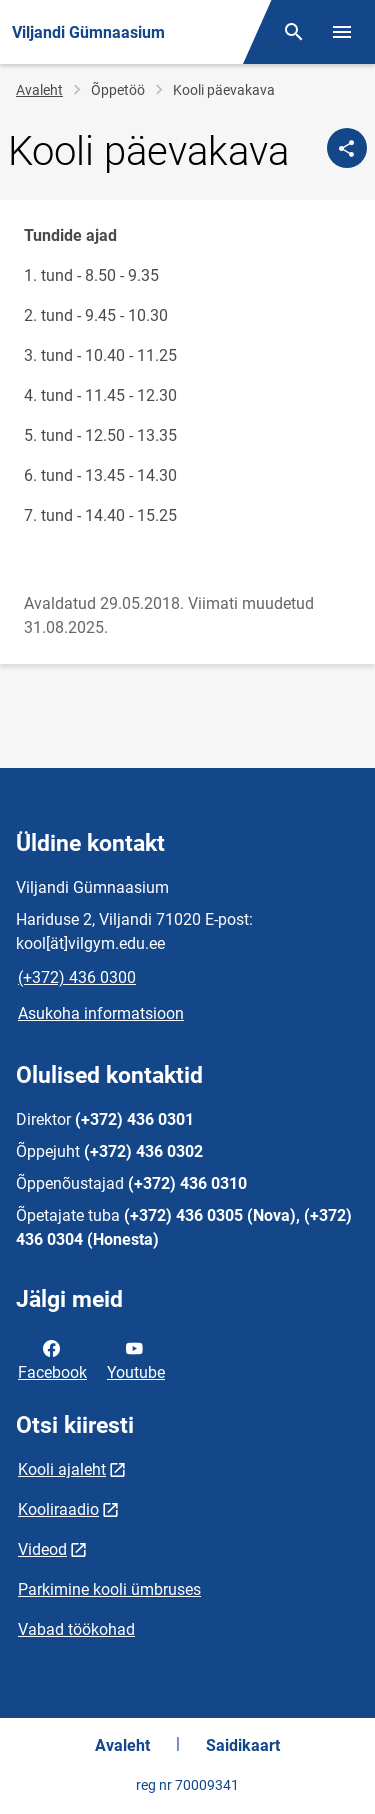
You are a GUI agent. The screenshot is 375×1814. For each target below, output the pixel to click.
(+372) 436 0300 (77, 977)
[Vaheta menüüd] (342, 32)
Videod (42, 1549)
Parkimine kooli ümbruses (109, 1589)
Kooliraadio (58, 1509)
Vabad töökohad (76, 1629)
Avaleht (39, 90)
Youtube (136, 1359)
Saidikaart (243, 1745)
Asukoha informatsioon (101, 1013)
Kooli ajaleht (62, 1469)
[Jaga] (347, 148)
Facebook (52, 1359)
